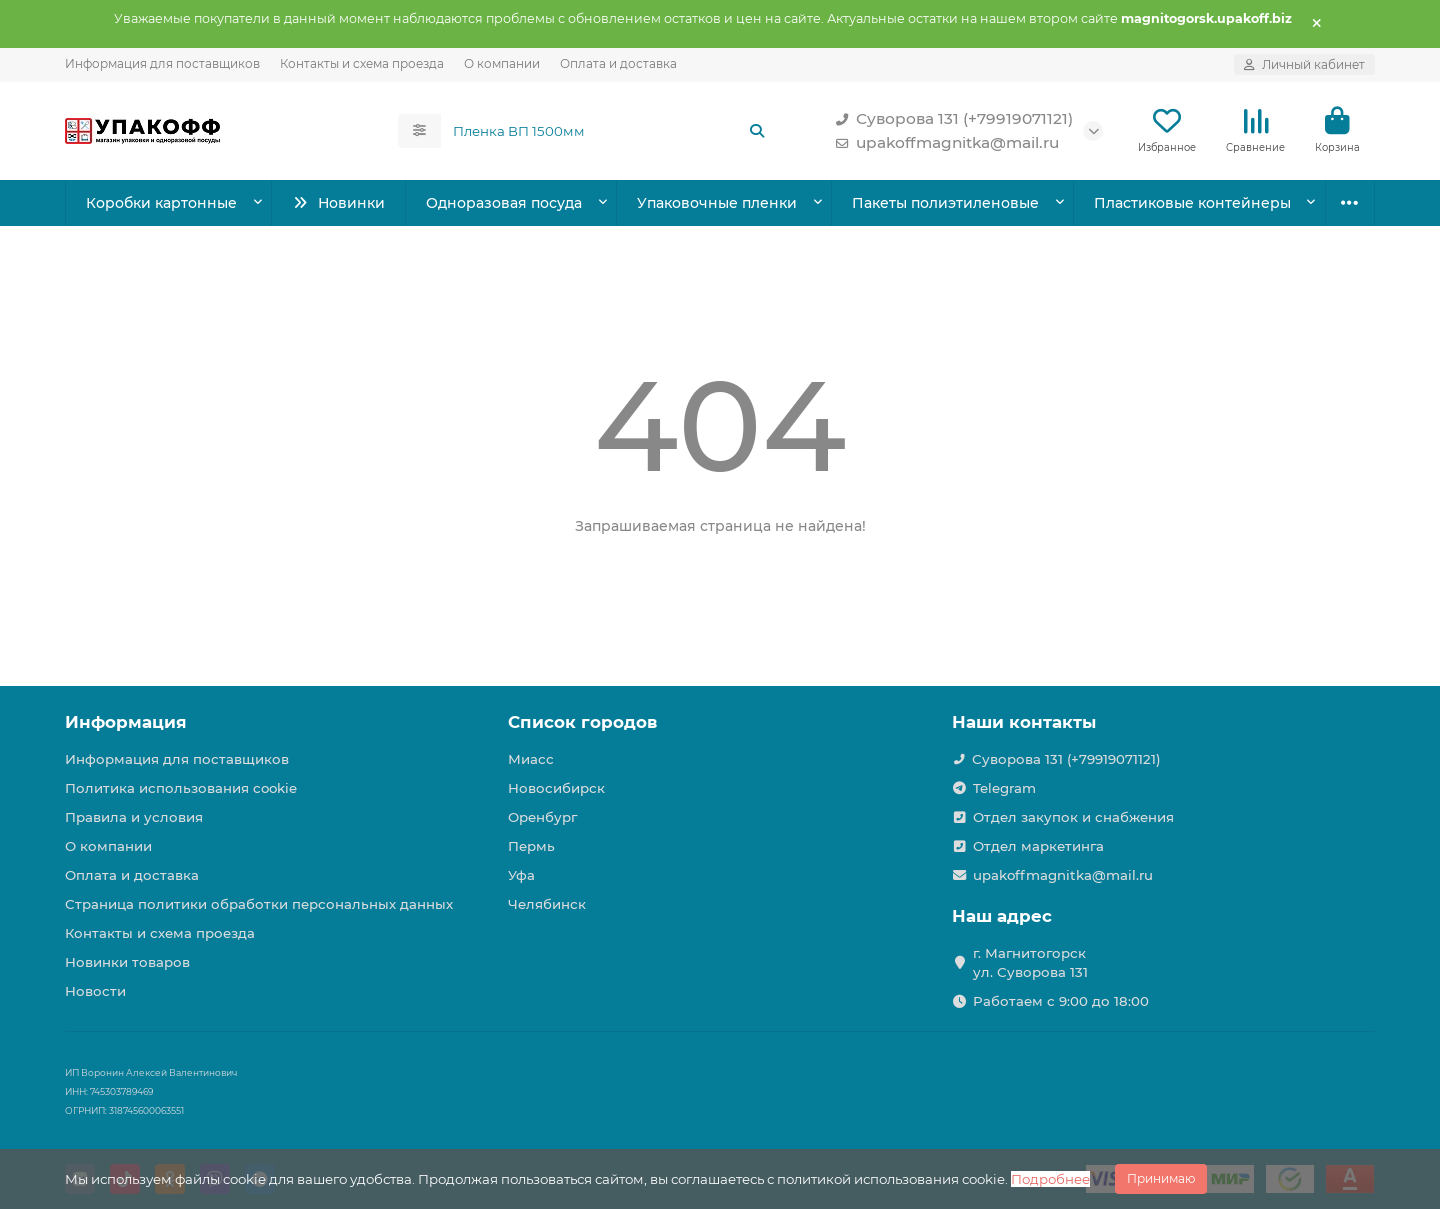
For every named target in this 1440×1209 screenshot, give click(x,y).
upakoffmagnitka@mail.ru (943, 143)
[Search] (610, 131)
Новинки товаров (127, 962)
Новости (95, 991)
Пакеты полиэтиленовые (945, 203)
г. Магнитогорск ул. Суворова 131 (1030, 962)
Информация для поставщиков (162, 63)
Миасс (531, 759)
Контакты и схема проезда (362, 63)
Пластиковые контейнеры (1192, 203)
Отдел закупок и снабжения (1073, 817)
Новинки (338, 203)
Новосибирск (556, 788)
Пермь (531, 846)
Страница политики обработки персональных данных (259, 904)
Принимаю (1161, 1178)
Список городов (582, 722)
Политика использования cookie (181, 788)
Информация (126, 722)
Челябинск (547, 904)
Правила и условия (134, 817)
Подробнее (1050, 1179)
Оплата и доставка (618, 63)
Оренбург (542, 817)
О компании (502, 63)
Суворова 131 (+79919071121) (950, 119)
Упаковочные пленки (717, 203)
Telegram (1004, 788)
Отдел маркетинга (1038, 846)
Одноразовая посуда (504, 203)
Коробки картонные (161, 203)
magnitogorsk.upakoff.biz (1206, 18)
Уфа (521, 875)
